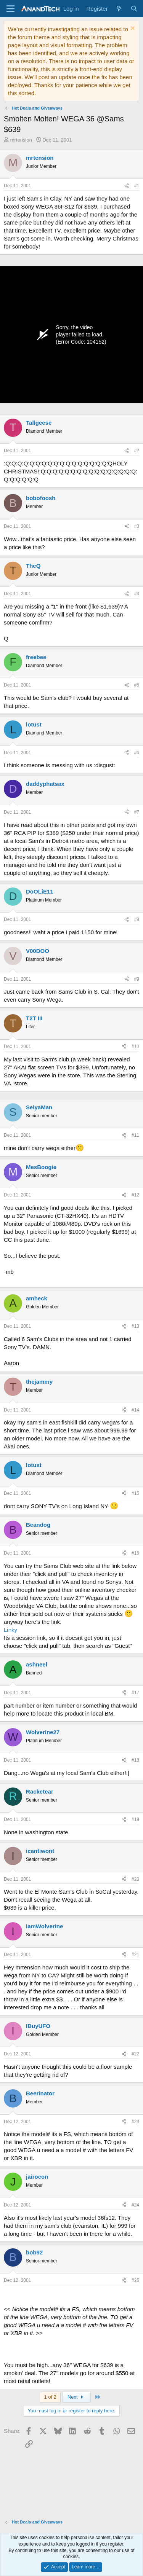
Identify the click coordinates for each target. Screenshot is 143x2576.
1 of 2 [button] (50, 2397)
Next (76, 2397)
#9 (136, 979)
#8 (136, 919)
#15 (135, 1493)
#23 (135, 2121)
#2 (136, 450)
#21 (135, 1954)
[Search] (134, 9)
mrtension (21, 140)
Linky (10, 1630)
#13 (135, 1326)
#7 (136, 812)
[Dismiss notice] (132, 29)
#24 (135, 2205)
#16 (135, 1553)
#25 (135, 2280)
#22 (135, 2054)
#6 (136, 752)
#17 (135, 1692)
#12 (135, 1195)
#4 (136, 593)
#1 (136, 185)
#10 (135, 1046)
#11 (135, 1135)
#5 (136, 685)
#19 (135, 1819)
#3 (136, 526)
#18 (135, 1760)
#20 (135, 1879)
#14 (135, 1410)
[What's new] (118, 9)
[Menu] (10, 8)
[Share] (127, 186)
